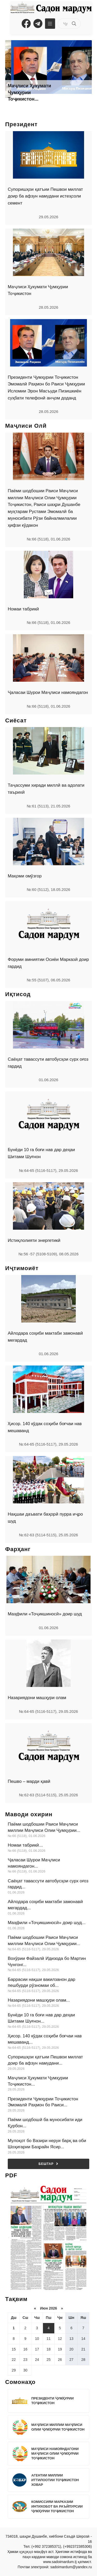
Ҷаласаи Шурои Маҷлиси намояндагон (48, 692)
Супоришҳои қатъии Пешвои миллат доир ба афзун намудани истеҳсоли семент (45, 196)
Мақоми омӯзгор (25, 876)
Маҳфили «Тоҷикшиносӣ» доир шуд (45, 1613)
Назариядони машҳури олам (37, 1697)
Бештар (48, 2164)
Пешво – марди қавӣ (29, 1781)
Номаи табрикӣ (23, 609)
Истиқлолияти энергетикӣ (34, 1240)
